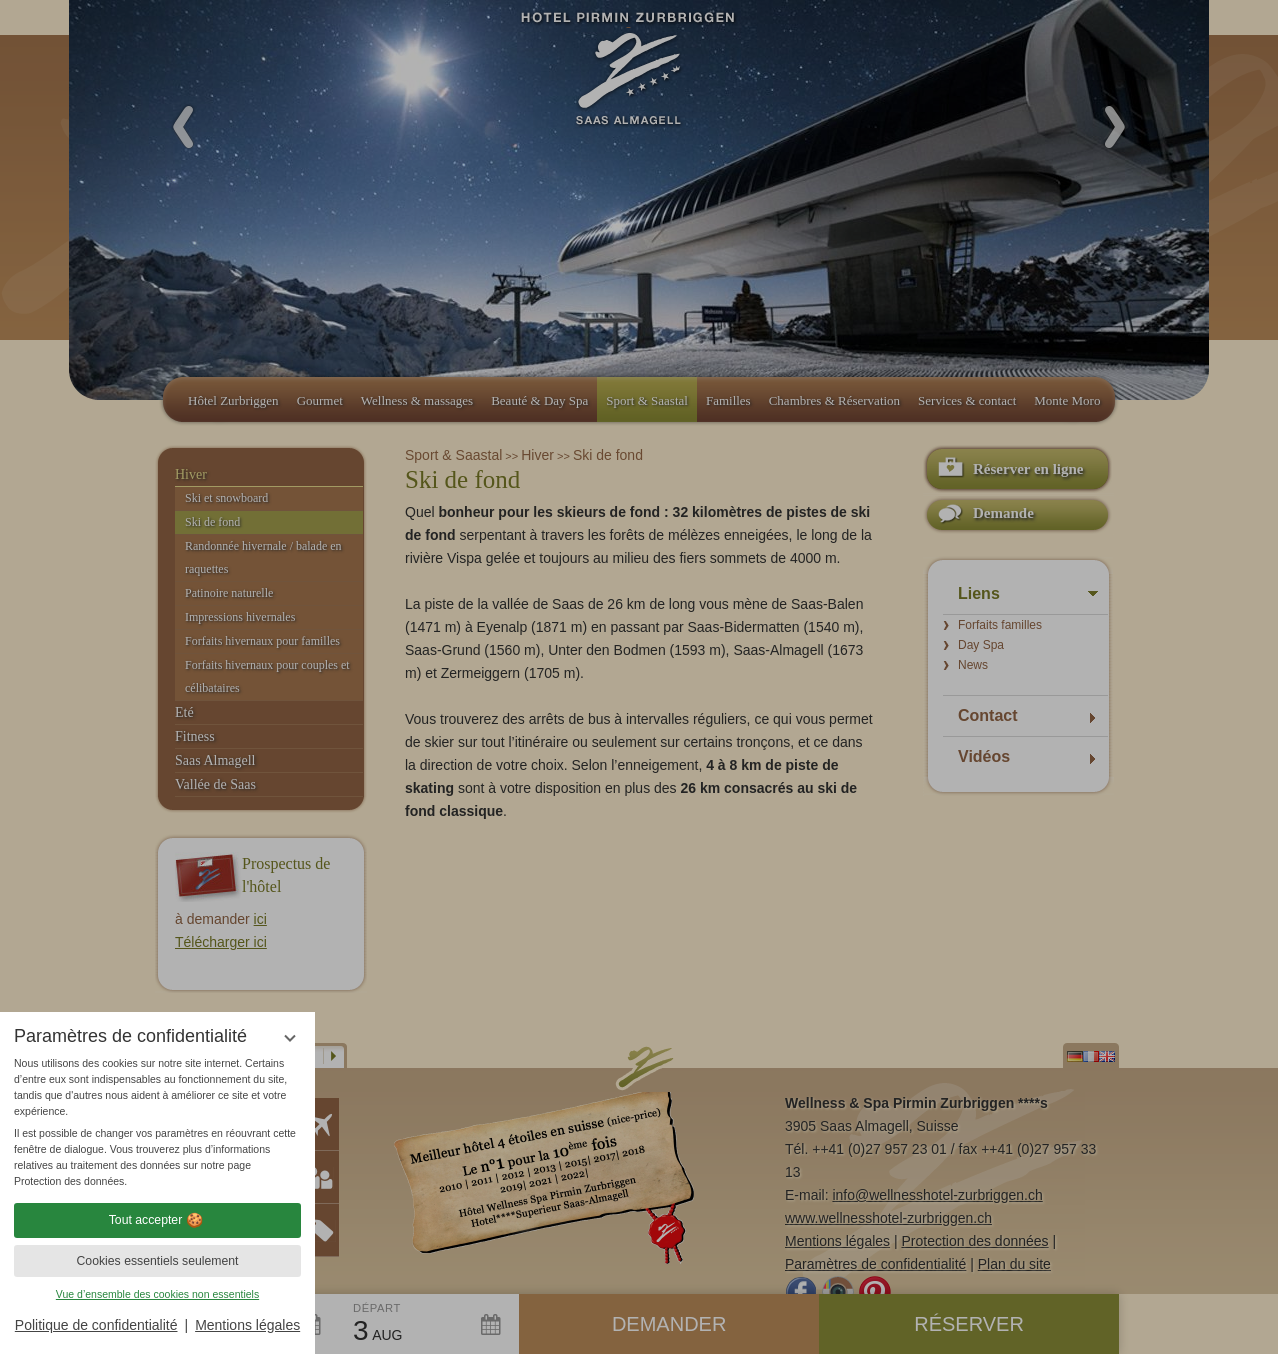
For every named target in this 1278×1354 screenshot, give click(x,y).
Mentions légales (247, 1325)
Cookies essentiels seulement (157, 1261)
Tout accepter (158, 1220)
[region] (157, 1122)
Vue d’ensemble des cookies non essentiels (157, 1294)
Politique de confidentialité (96, 1325)
